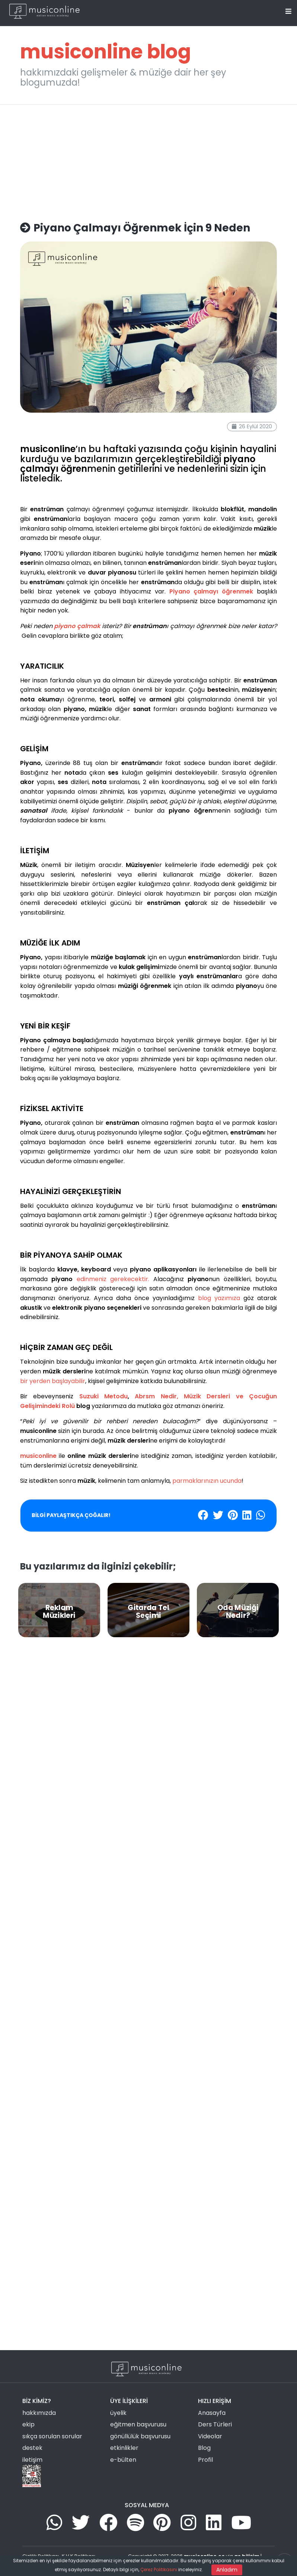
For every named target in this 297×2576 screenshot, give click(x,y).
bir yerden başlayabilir (52, 1381)
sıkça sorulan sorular (52, 2436)
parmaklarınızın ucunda (207, 1480)
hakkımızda (39, 2413)
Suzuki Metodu (103, 1396)
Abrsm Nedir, (156, 1396)
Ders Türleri (215, 2424)
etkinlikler (124, 2448)
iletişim (32, 2459)
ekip (28, 2424)
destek (32, 2448)
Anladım (226, 2569)
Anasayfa (212, 2413)
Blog (204, 2448)
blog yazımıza (219, 1298)
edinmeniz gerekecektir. (113, 1279)
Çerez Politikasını (158, 2569)
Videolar (210, 2436)
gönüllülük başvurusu (140, 2436)
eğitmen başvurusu (138, 2424)
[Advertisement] (148, 159)
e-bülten (123, 2459)
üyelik (118, 2413)
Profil (205, 2459)
